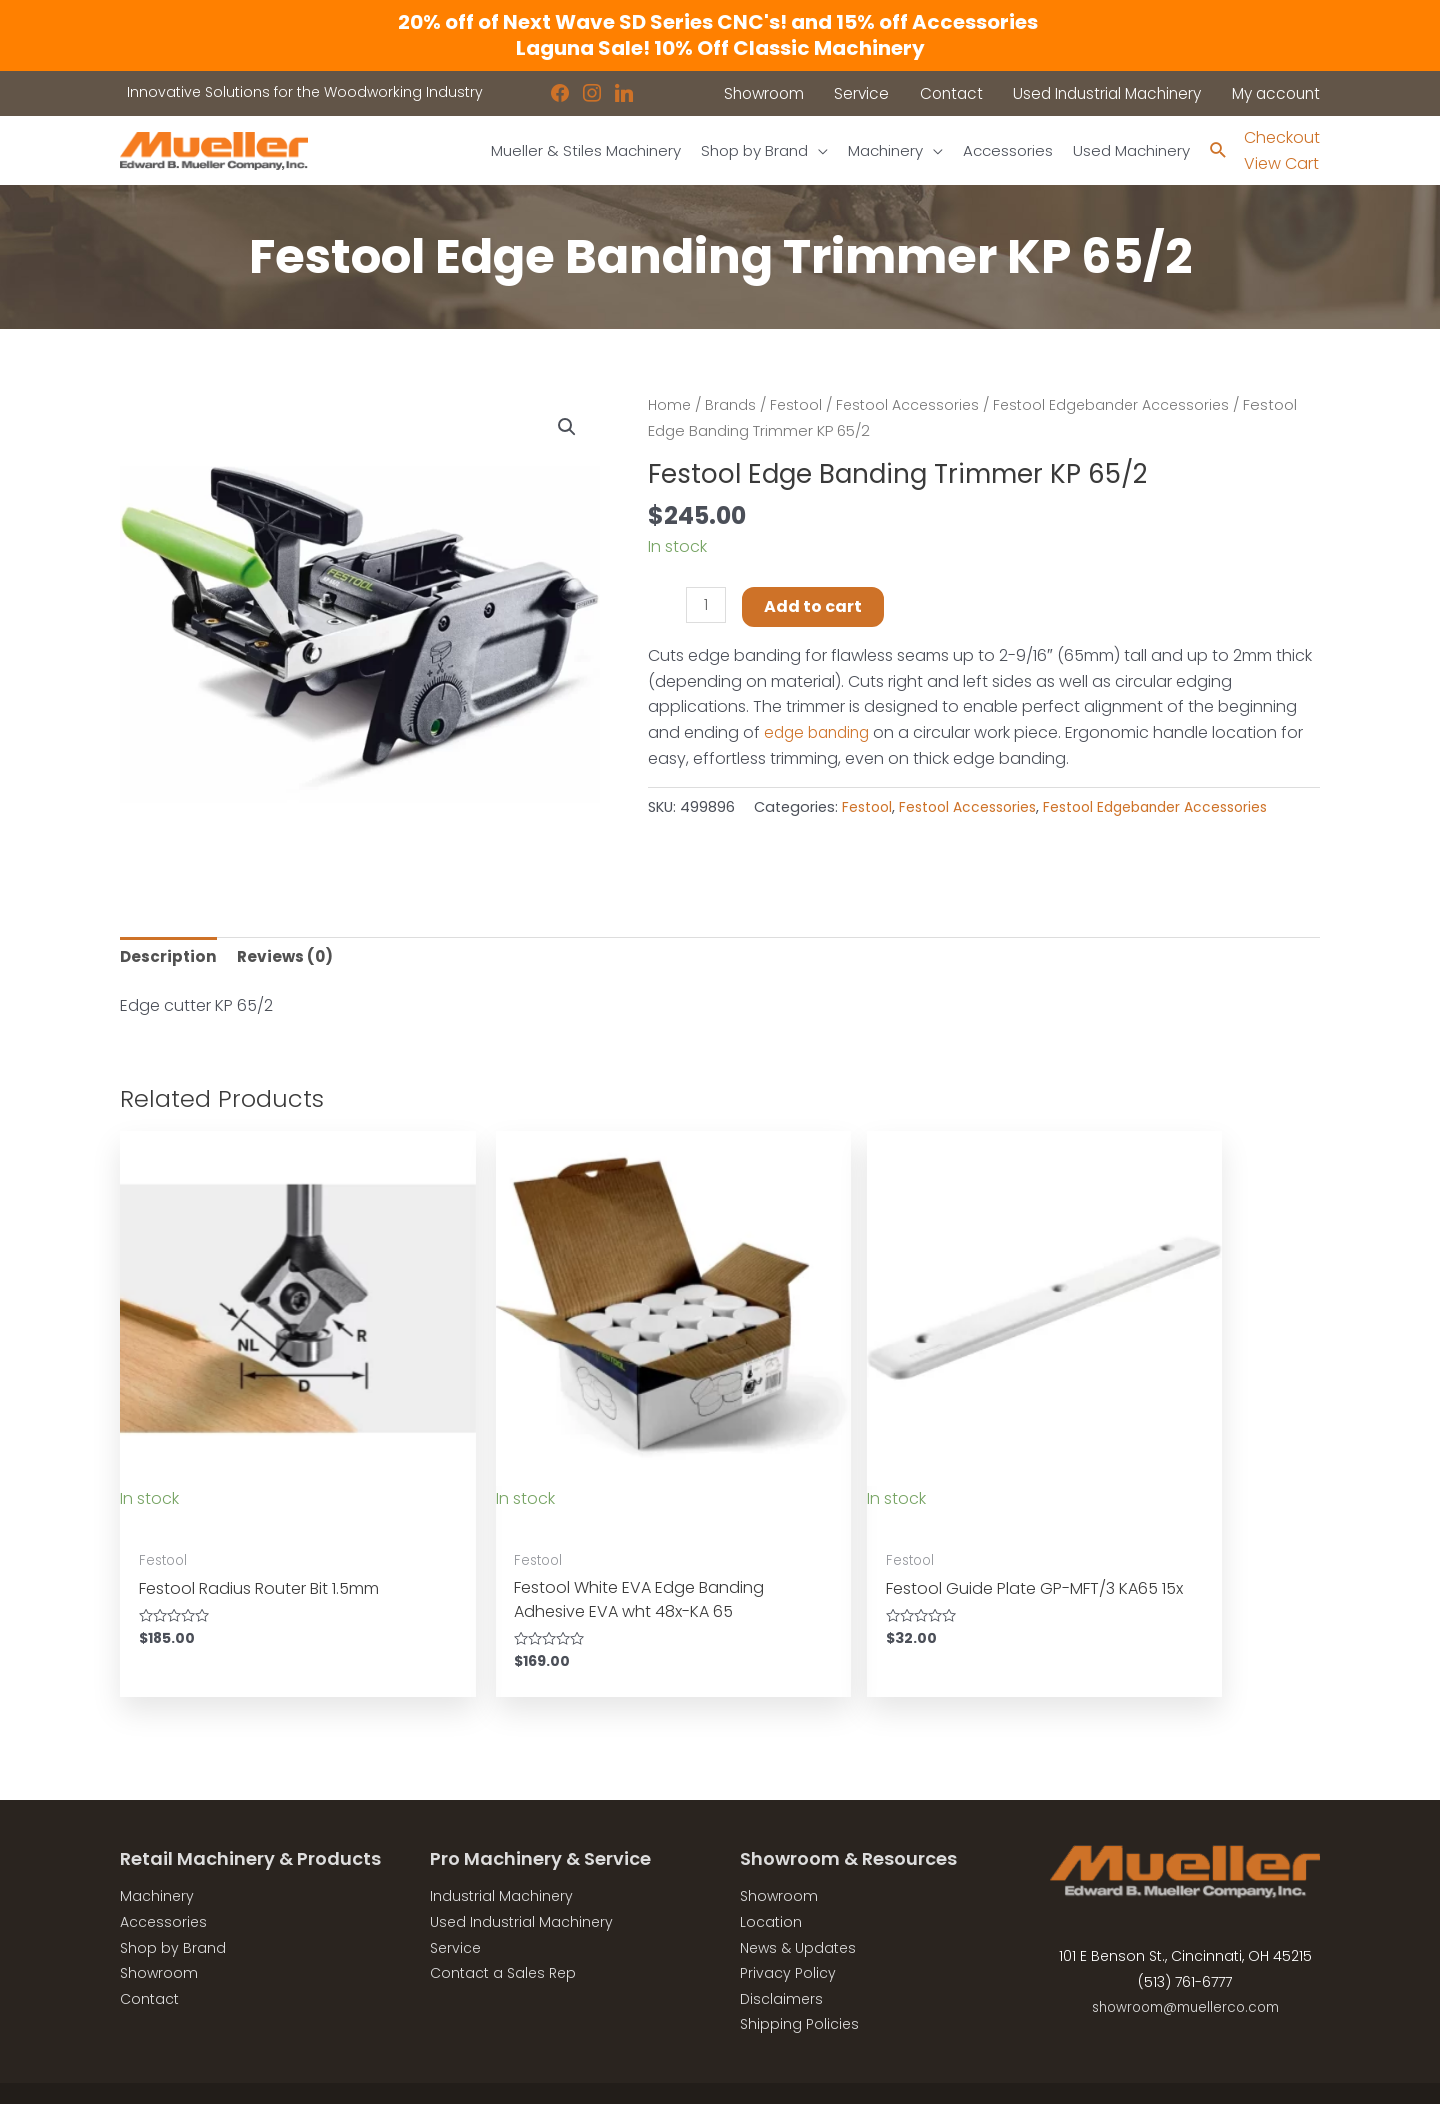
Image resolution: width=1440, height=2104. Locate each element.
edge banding (820, 733)
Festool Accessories (914, 406)
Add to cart (815, 607)
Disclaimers (781, 1958)
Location (771, 1881)
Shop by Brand (173, 1906)
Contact (149, 1958)
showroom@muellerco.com (1185, 1966)
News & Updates (798, 1906)
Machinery (157, 1855)
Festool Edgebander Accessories (1123, 406)
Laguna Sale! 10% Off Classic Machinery (720, 48)
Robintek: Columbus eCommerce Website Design (1171, 2072)
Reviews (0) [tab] (288, 958)
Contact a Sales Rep (503, 1932)
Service (455, 1906)
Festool (799, 406)
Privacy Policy (788, 1932)
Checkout (1282, 137)
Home (670, 406)
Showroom (159, 1932)
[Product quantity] (707, 606)
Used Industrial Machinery (521, 1881)
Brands (732, 406)
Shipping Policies (799, 1983)
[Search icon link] (1217, 151)
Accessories (163, 1881)
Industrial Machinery (501, 1855)
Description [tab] (169, 958)
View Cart (1281, 164)
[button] (566, 428)
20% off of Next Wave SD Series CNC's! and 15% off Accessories (720, 22)
